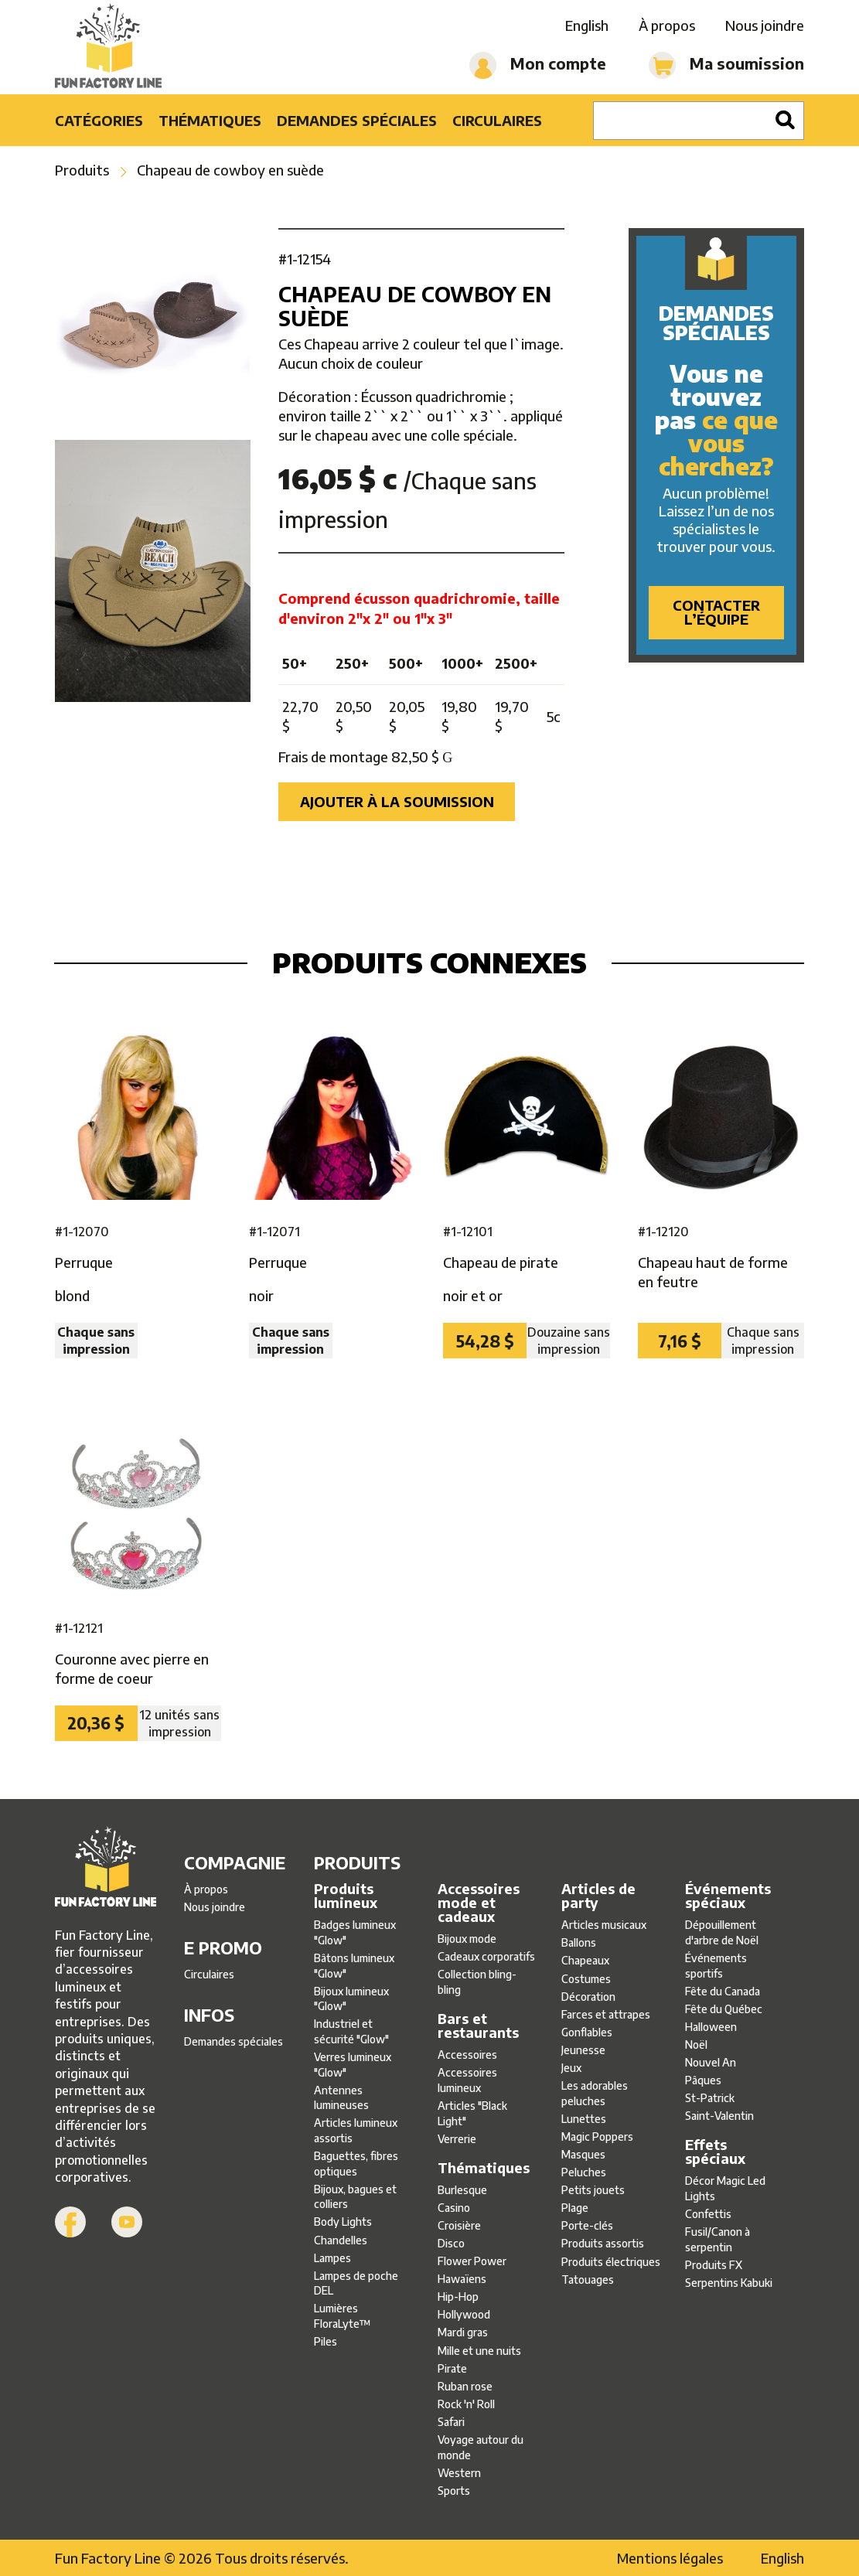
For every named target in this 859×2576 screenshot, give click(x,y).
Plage (574, 2207)
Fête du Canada (722, 1991)
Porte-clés (587, 2225)
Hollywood (464, 2314)
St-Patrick (710, 2097)
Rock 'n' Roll (466, 2404)
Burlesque (462, 2189)
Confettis (708, 2213)
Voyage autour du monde (480, 2447)
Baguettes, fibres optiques (356, 2163)
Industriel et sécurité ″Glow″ (351, 2031)
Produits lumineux (345, 1896)
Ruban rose (465, 2386)
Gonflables (586, 2032)
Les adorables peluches (594, 2093)
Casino (454, 2207)
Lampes (332, 2257)
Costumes (586, 1978)
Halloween (711, 2026)
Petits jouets (593, 2189)
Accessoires (467, 2054)
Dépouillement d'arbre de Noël (721, 1932)
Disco (451, 2243)
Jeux (571, 2067)
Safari (451, 2421)
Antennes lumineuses (341, 2098)
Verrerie (457, 2138)
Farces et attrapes (605, 2014)
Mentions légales (670, 2558)
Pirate (452, 2368)
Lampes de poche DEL (356, 2283)
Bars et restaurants (478, 2025)
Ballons (578, 1942)
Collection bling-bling (477, 1982)
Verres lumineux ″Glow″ (352, 2064)
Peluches (583, 2172)
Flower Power (472, 2261)
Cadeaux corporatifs (486, 1956)
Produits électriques (610, 2261)
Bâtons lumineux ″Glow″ (354, 1965)
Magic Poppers (597, 2136)
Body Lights (343, 2221)
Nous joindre (764, 25)
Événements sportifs (716, 1965)
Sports (454, 2490)
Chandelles (340, 2240)
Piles (325, 2341)
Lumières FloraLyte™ (342, 2316)
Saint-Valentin (719, 2115)
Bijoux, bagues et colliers (355, 2196)
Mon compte (537, 65)
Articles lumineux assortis (355, 2130)
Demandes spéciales (357, 120)
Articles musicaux (603, 1924)
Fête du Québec (723, 2008)
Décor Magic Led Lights (725, 2188)
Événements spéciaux (728, 1896)
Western (459, 2472)
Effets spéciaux (715, 2151)
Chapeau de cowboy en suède (230, 170)
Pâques (703, 2080)
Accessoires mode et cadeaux (479, 1902)
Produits (82, 170)
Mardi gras (463, 2332)
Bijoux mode (467, 1938)
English (586, 25)
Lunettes (583, 2118)
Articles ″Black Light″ (472, 2113)
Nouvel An (710, 2062)
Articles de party (598, 1896)
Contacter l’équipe (716, 612)
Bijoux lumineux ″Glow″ (351, 1999)
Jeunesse (583, 2049)
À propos (667, 25)
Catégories (99, 120)
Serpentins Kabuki (728, 2282)
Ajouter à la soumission (397, 801)
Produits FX (713, 2264)
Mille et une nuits (479, 2350)
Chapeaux (585, 1960)
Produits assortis (602, 2243)
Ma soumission (726, 65)
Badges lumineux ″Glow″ (355, 1932)
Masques (583, 2154)
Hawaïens (462, 2278)
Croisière (459, 2225)
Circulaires (497, 120)
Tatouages (587, 2279)
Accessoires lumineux (467, 2080)
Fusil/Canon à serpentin (717, 2239)
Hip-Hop (458, 2296)
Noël (696, 2044)
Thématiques (210, 120)
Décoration (588, 1996)
